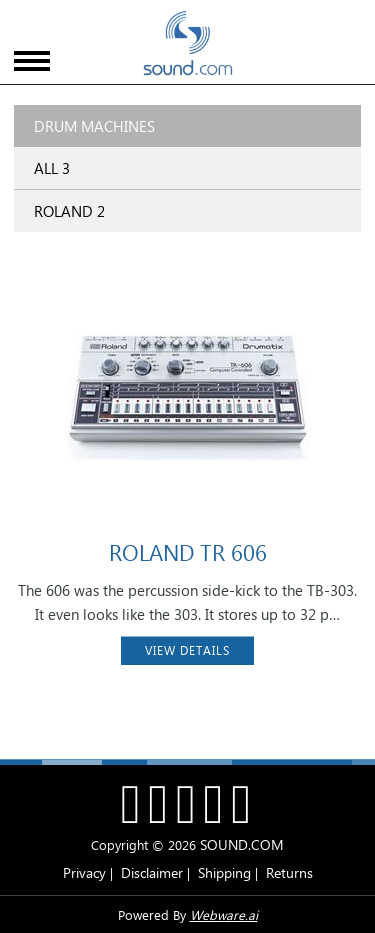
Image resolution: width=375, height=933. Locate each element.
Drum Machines (94, 126)
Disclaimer (152, 872)
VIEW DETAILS (187, 650)
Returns (289, 872)
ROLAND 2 (69, 211)
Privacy (84, 872)
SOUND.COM (242, 844)
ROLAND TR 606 (188, 552)
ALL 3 (52, 168)
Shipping (224, 872)
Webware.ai (224, 914)
